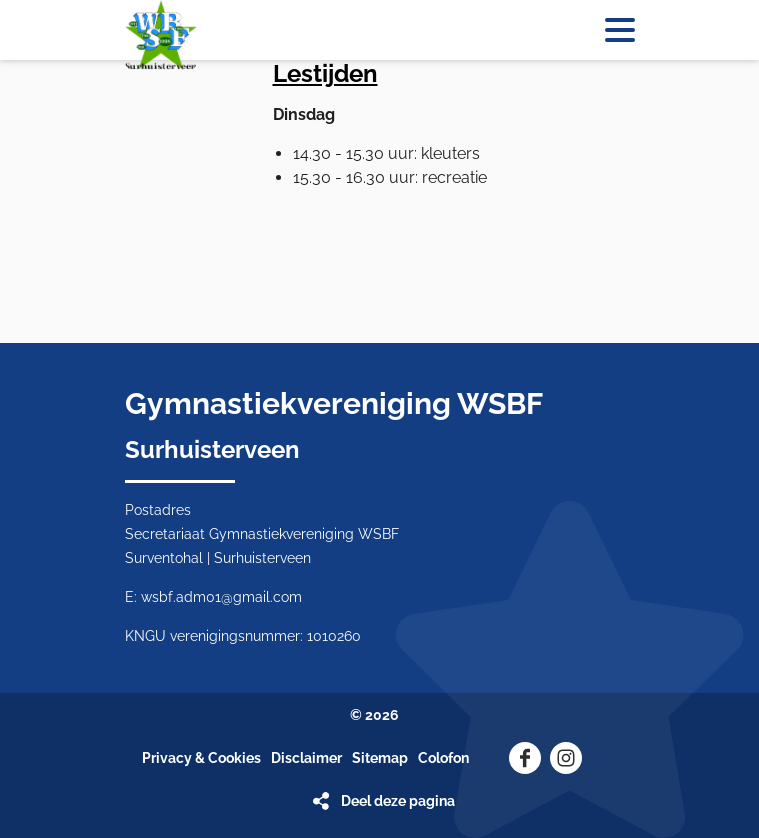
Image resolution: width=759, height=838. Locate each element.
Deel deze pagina (398, 801)
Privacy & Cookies (201, 758)
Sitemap (380, 758)
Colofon (443, 758)
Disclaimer (306, 758)
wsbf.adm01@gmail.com (221, 597)
